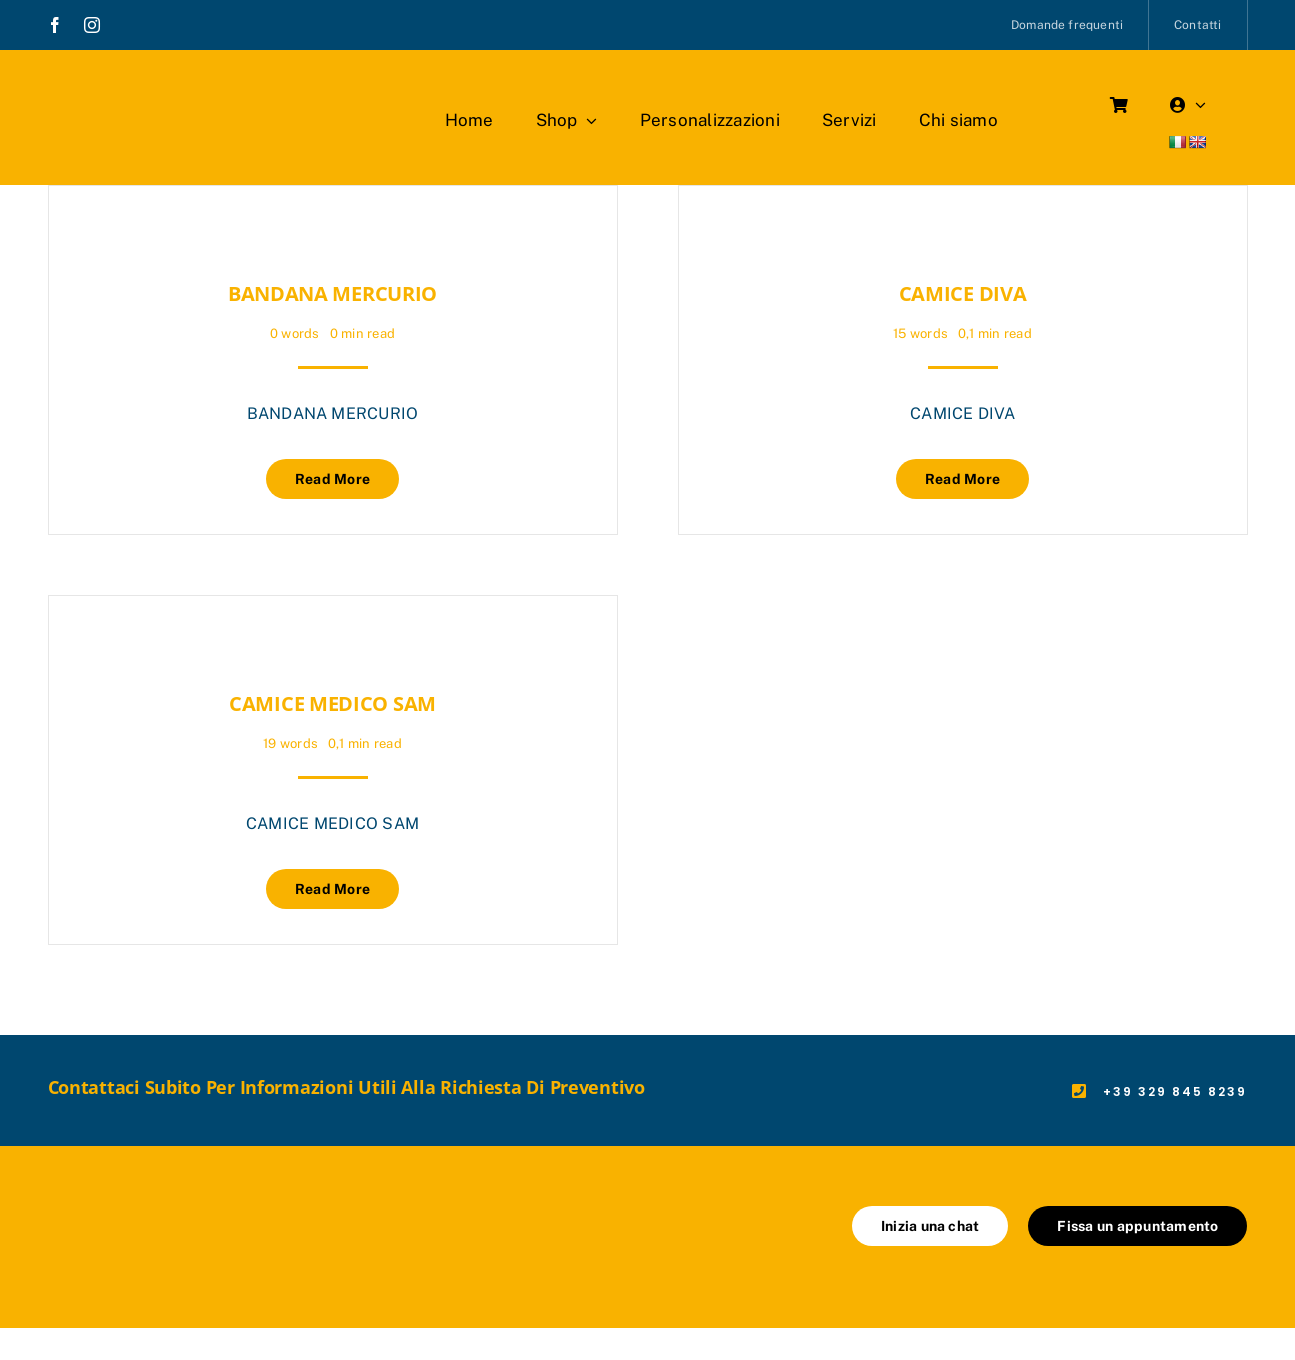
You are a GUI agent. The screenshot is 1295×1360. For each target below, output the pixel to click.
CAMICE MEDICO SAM (332, 703)
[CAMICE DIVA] (714, 235)
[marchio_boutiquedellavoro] (162, 89)
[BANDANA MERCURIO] (84, 235)
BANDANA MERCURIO (332, 293)
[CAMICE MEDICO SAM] (84, 645)
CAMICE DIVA (963, 293)
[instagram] (92, 25)
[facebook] (55, 25)
